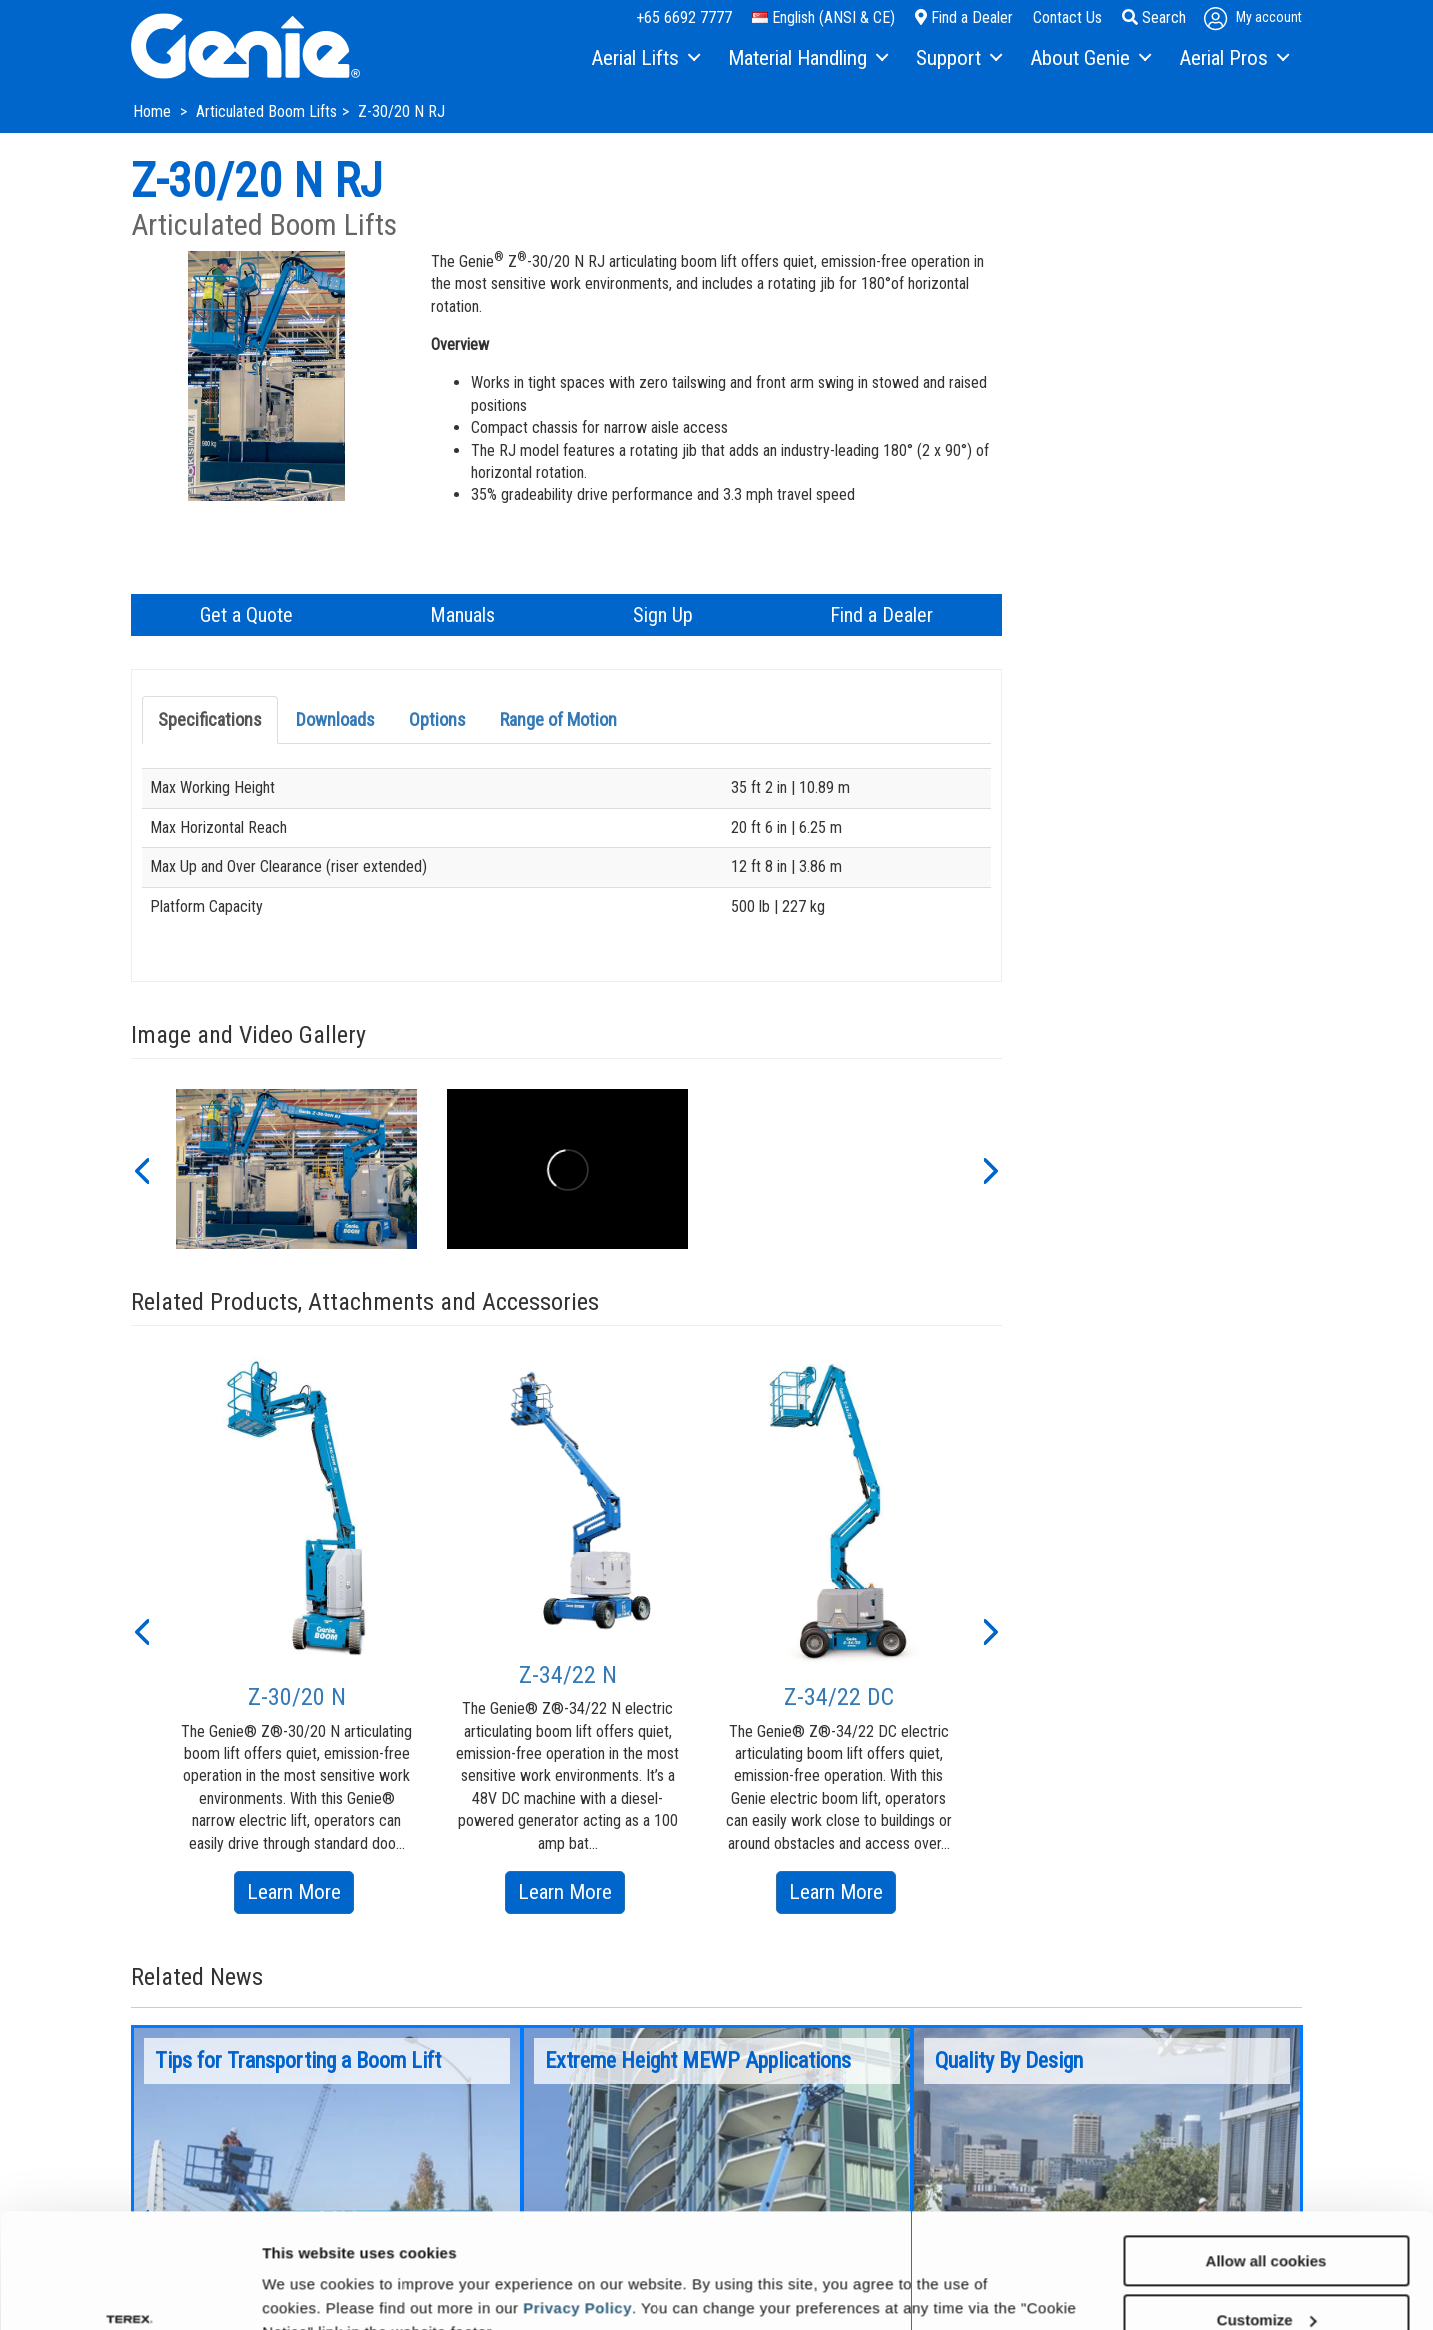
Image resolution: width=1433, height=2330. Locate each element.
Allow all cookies (1266, 2162)
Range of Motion (558, 719)
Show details (308, 2289)
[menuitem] (644, 59)
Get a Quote (246, 615)
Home (154, 111)
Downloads (335, 719)
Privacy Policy (577, 2209)
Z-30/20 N (297, 1697)
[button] (141, 1169)
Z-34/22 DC (839, 1697)
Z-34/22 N (568, 1675)
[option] (296, 1169)
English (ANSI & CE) (823, 17)
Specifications (210, 719)
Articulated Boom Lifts (266, 111)
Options (437, 719)
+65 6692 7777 (684, 17)
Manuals (462, 615)
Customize (1267, 2221)
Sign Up (663, 615)
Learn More (300, 1895)
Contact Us (1067, 17)
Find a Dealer (964, 17)
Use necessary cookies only (1266, 2280)
